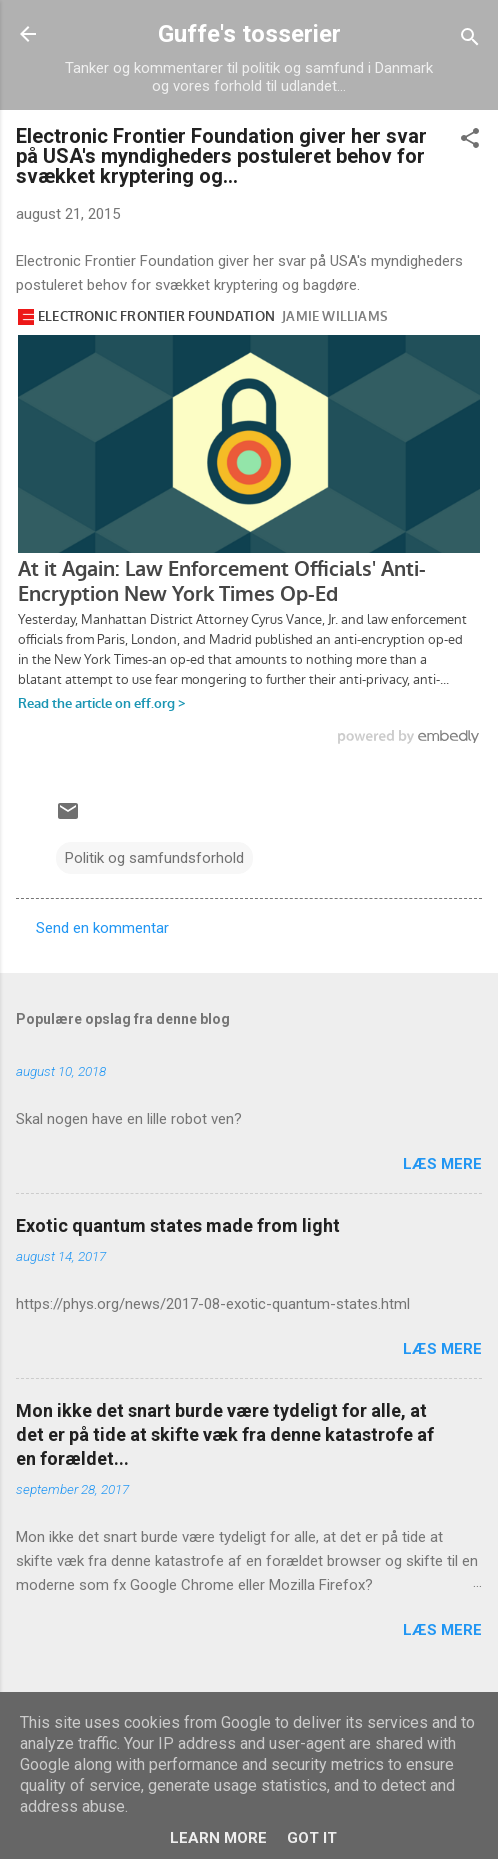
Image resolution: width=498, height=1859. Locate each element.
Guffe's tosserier (249, 34)
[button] (470, 141)
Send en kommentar (102, 928)
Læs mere (442, 1164)
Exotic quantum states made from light (178, 1225)
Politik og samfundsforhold (154, 858)
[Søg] (470, 40)
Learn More (218, 1838)
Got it (312, 1838)
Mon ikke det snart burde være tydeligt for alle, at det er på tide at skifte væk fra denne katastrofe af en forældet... (225, 1434)
